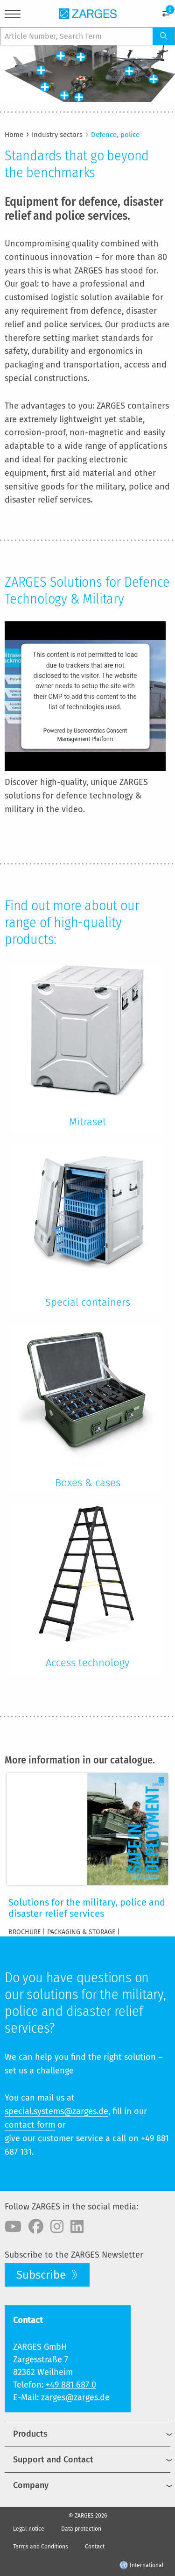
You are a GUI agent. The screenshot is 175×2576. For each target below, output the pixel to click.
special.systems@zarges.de (56, 2111)
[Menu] (13, 16)
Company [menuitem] (31, 2485)
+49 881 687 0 (71, 2385)
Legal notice (28, 2529)
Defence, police (115, 134)
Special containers (87, 1302)
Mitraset (87, 1121)
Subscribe (42, 2274)
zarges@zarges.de (75, 2397)
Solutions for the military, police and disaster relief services (86, 1908)
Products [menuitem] (30, 2434)
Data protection (81, 2529)
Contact (95, 2546)
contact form (30, 2125)
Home (14, 134)
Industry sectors (57, 134)
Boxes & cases (87, 1482)
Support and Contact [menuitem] (53, 2459)
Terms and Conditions (40, 2546)
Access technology (87, 1662)
